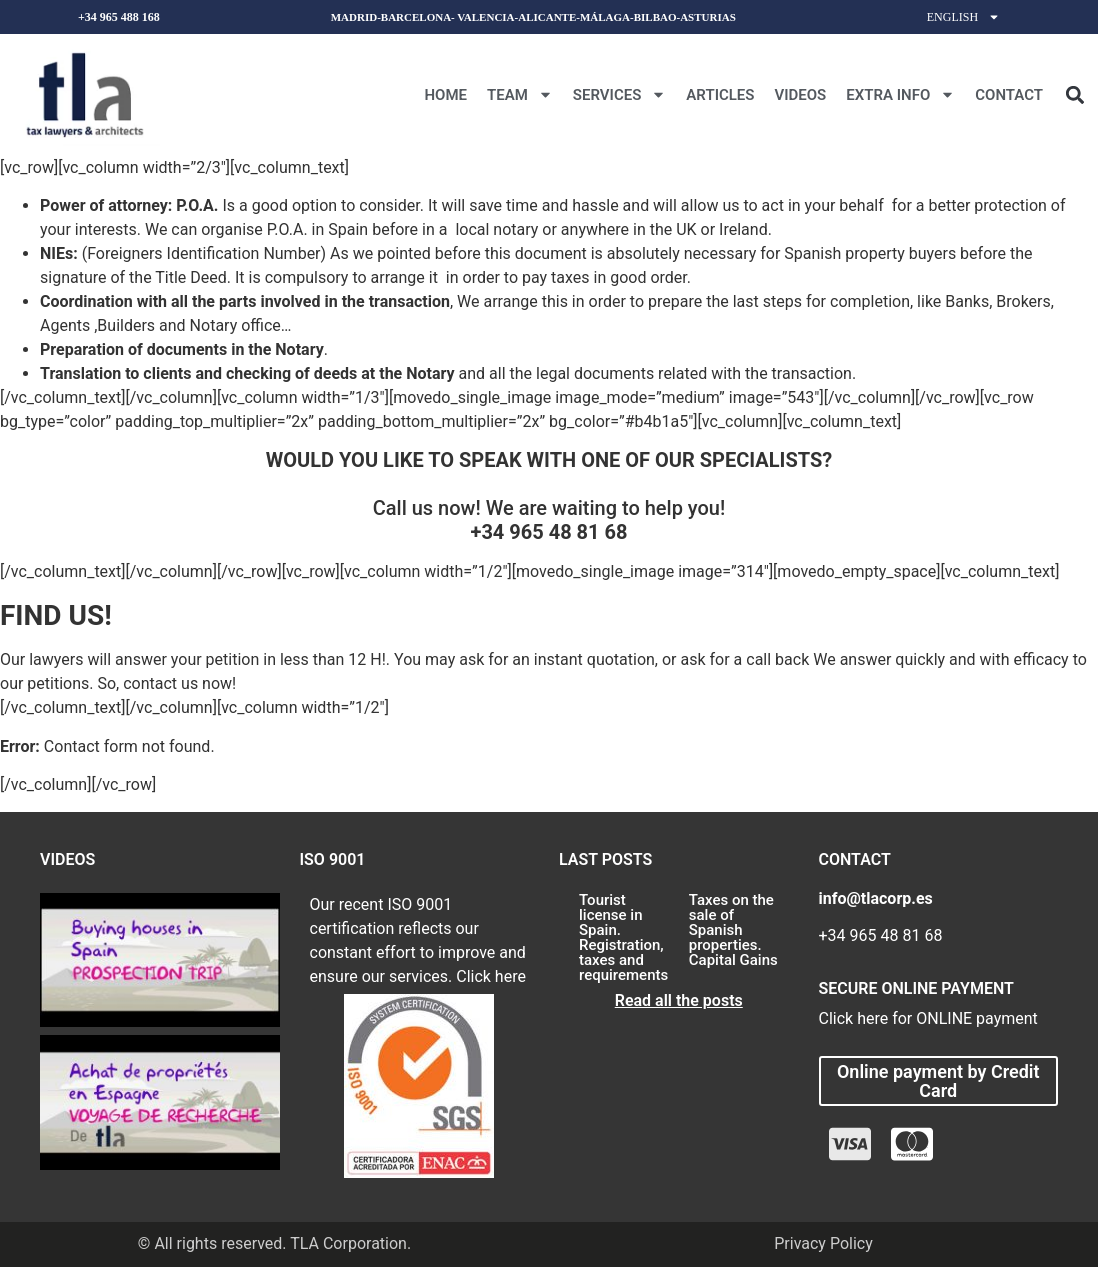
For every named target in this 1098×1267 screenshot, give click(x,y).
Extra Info (900, 94)
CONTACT (1009, 95)
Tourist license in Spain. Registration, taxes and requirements (623, 937)
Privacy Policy (823, 1243)
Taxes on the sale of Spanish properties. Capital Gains (733, 930)
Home (445, 95)
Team (520, 94)
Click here (491, 976)
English (963, 17)
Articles (720, 95)
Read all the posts (679, 1000)
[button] (1074, 94)
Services (619, 94)
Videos (800, 95)
